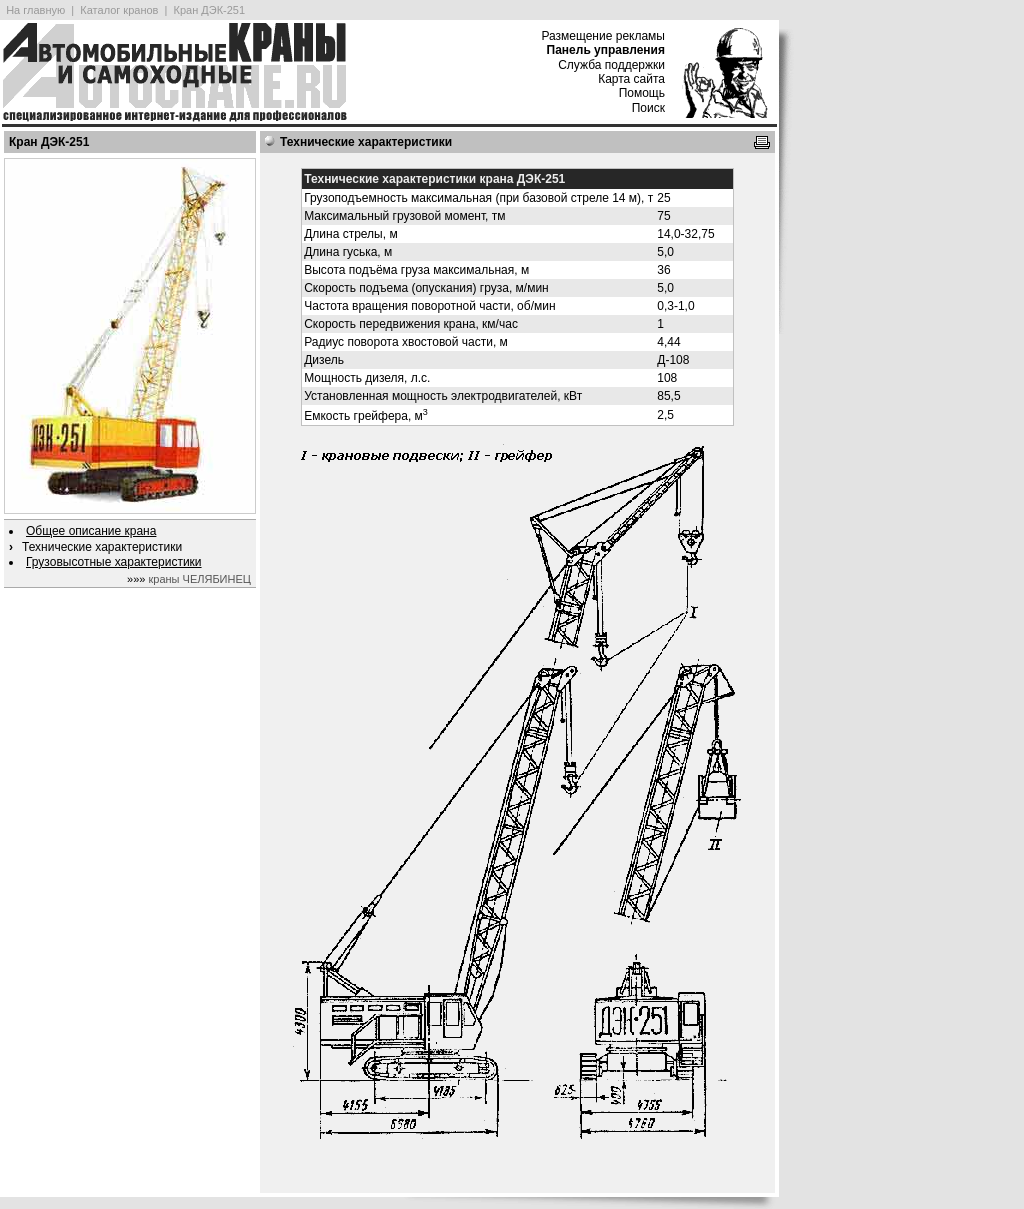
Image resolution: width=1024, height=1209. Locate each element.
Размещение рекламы (603, 36)
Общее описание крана (91, 531)
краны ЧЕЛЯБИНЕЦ (199, 579)
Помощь (642, 93)
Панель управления (606, 50)
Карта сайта (631, 79)
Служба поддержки (611, 65)
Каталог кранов (119, 10)
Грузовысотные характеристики (114, 562)
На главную (35, 10)
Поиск (648, 108)
